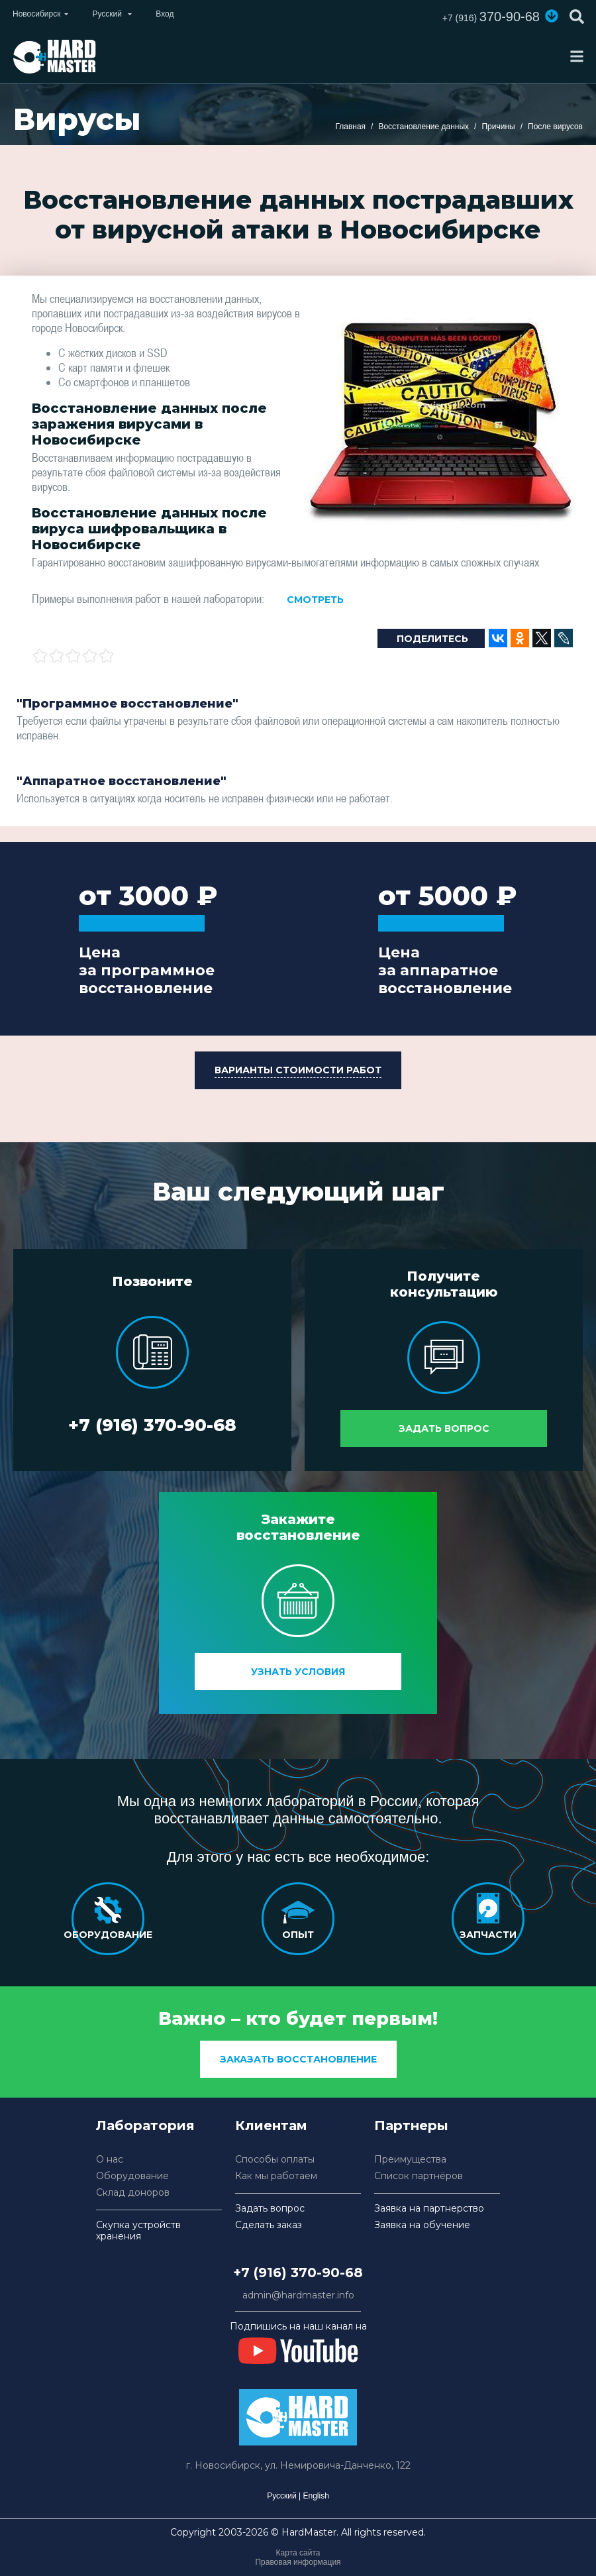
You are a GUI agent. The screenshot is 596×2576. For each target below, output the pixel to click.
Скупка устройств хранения (138, 2231)
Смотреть (315, 600)
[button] (551, 16)
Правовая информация (297, 2562)
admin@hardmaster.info (298, 2295)
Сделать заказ (268, 2225)
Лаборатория (145, 2125)
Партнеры (411, 2125)
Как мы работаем (276, 2176)
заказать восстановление (298, 2059)
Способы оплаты (275, 2159)
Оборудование (132, 2176)
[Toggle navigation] (577, 56)
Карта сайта (298, 2552)
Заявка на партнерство (429, 2208)
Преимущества (410, 2159)
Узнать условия (298, 1672)
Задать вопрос (444, 1428)
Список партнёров (418, 2176)
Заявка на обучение (422, 2225)
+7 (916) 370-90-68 (152, 1425)
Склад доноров (133, 2192)
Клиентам (271, 2125)
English (315, 2495)
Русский (282, 2495)
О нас (109, 2159)
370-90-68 (491, 16)
